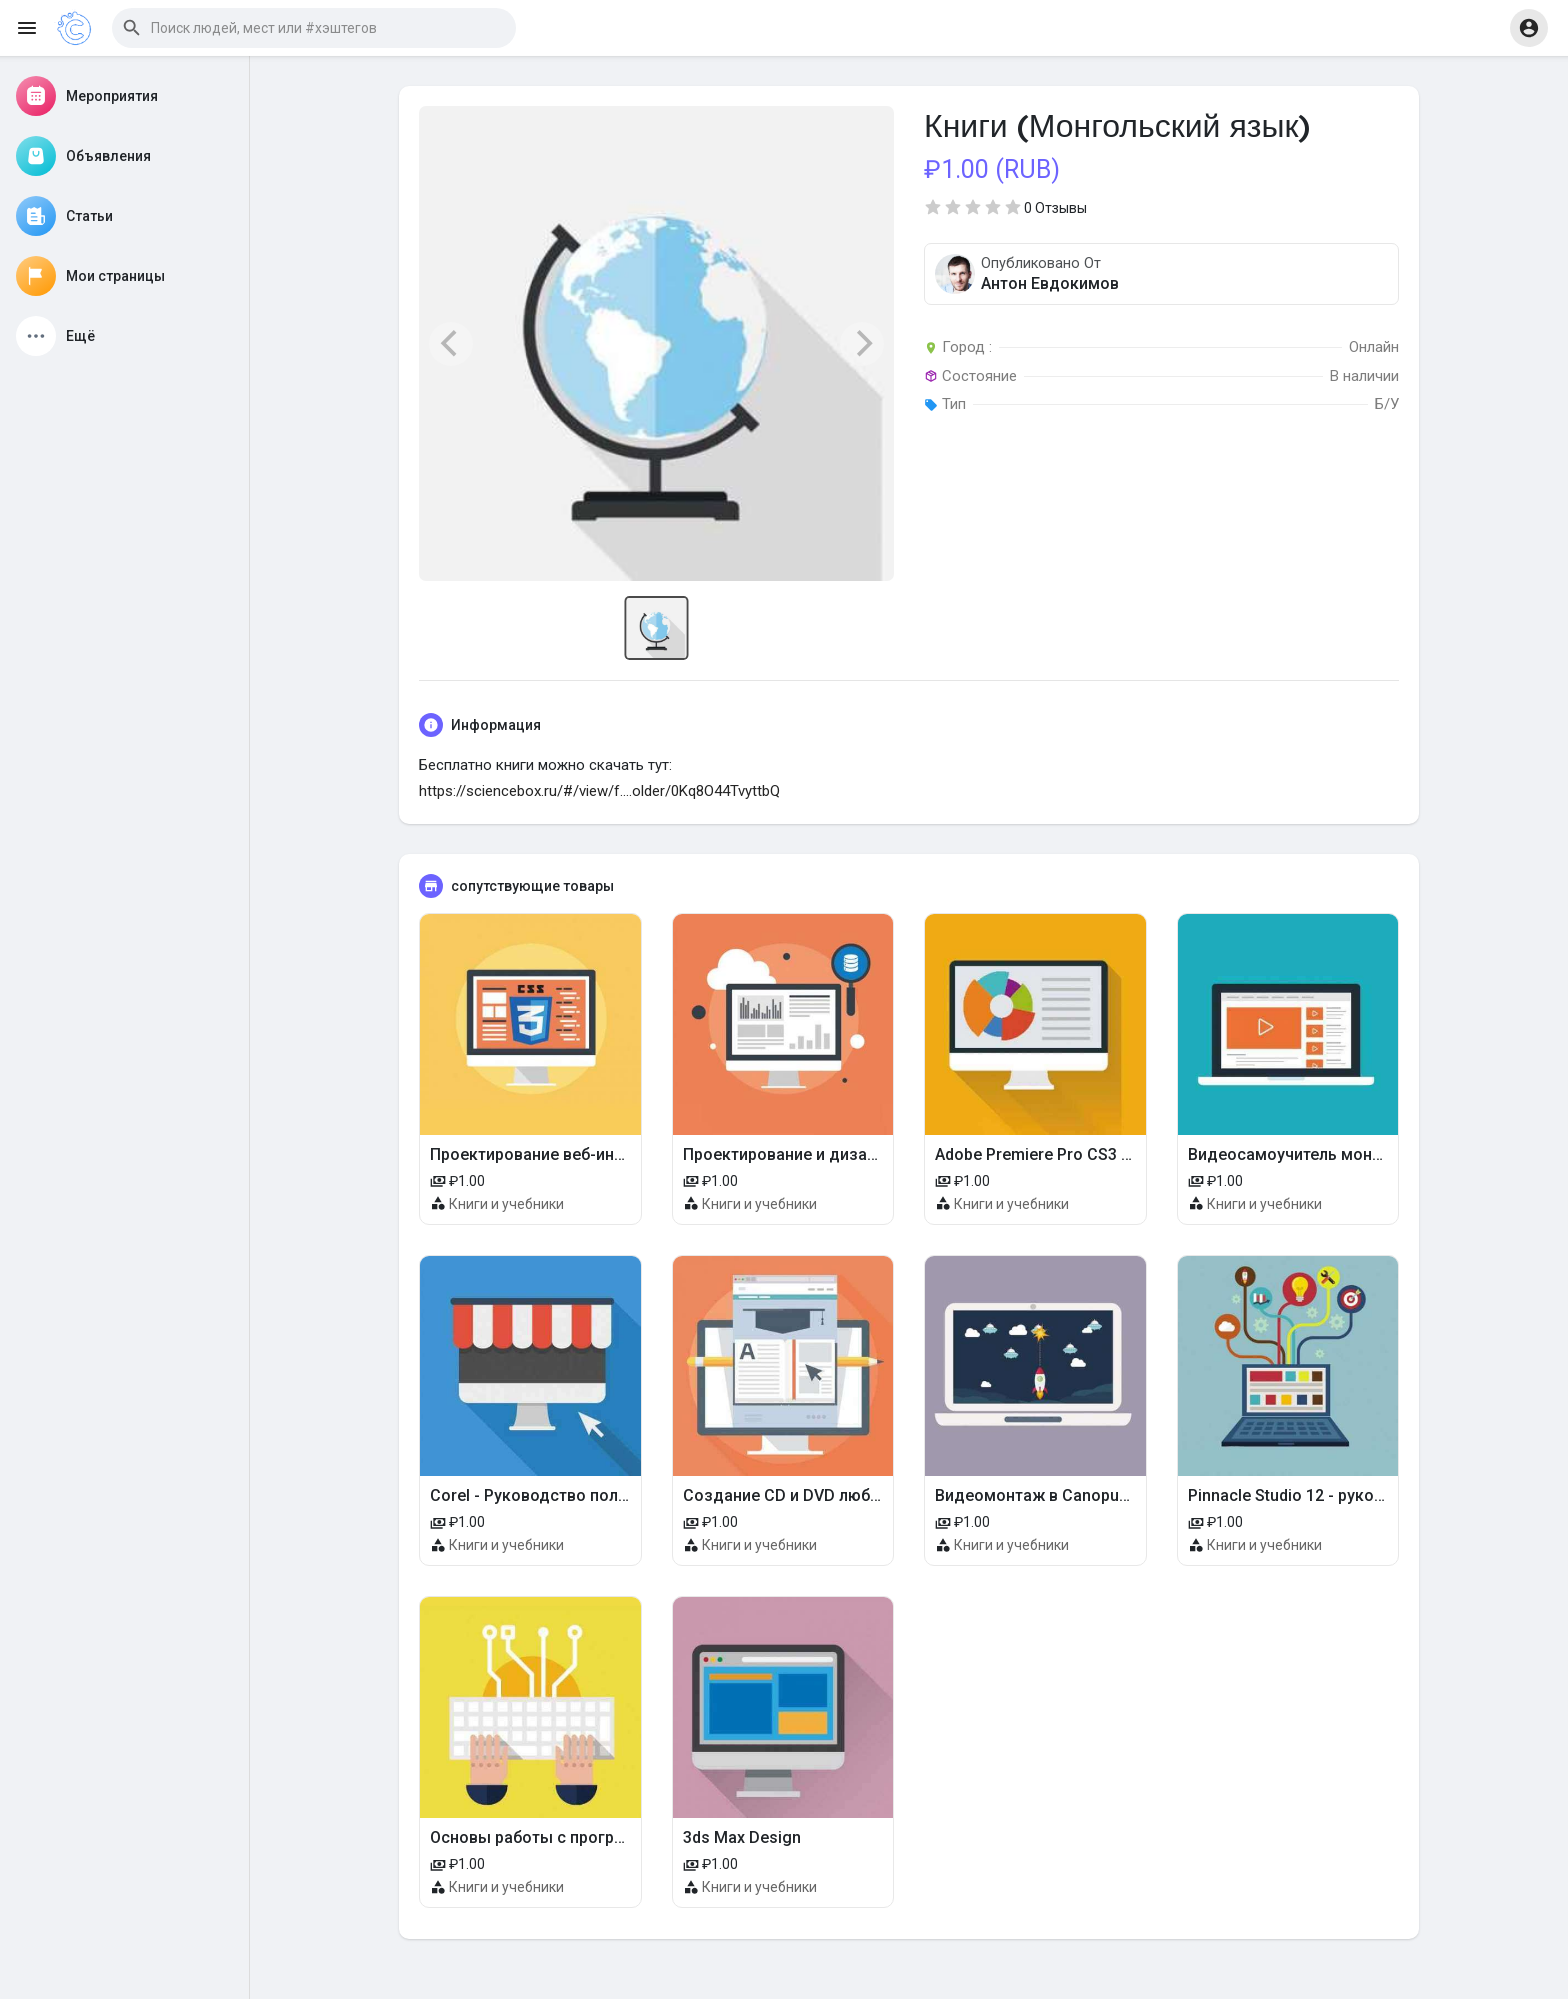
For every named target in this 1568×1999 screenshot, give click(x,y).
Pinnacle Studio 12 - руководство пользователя (1369, 1495)
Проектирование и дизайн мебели (814, 1154)
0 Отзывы (1055, 208)
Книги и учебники (506, 1204)
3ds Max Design (742, 1837)
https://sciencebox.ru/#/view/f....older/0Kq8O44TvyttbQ (599, 791)
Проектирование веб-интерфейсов (563, 1154)
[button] (314, 28)
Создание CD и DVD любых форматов (828, 1495)
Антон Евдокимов (1050, 283)
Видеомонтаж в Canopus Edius (1053, 1495)
